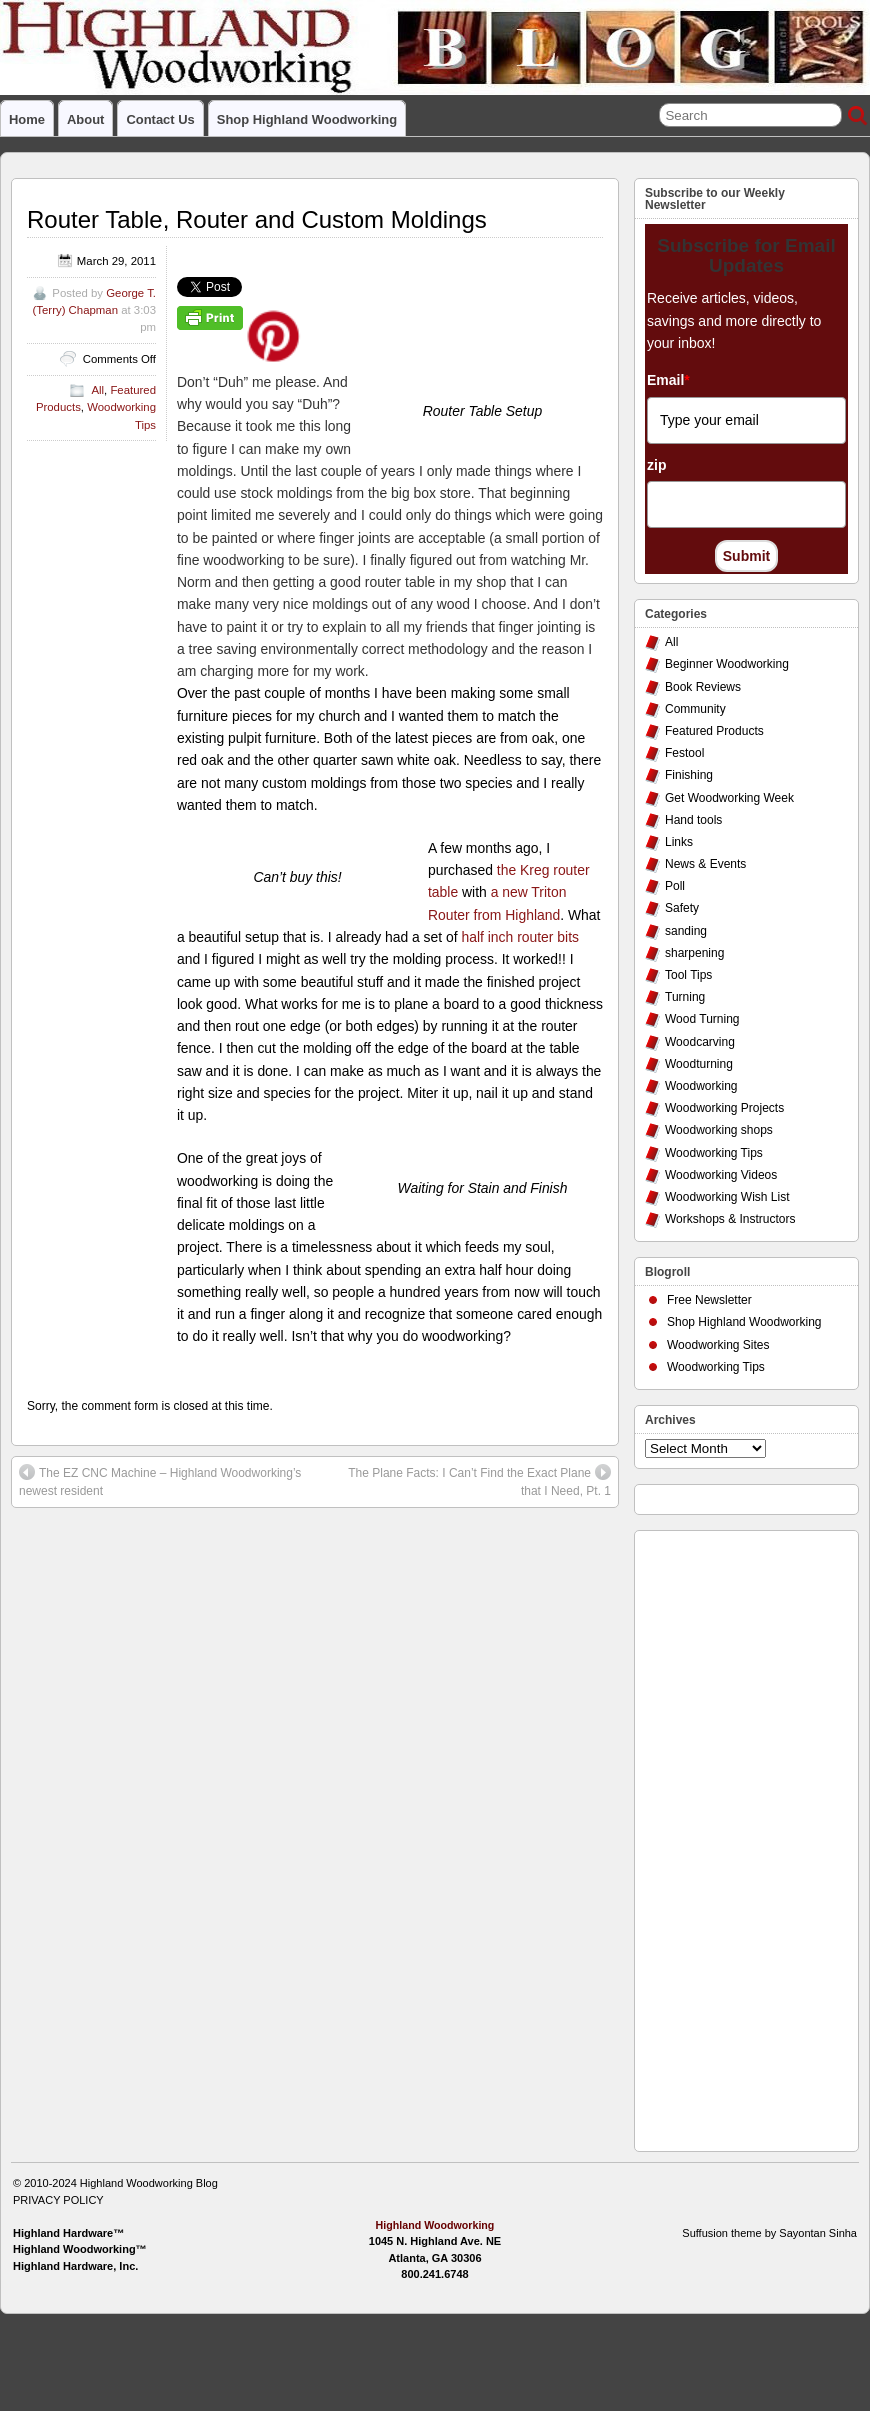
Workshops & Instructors (730, 1219)
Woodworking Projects (724, 1108)
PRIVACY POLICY (58, 2200)
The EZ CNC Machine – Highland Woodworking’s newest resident (160, 1481)
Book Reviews (703, 687)
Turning (685, 997)
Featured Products (714, 731)
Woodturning (699, 1064)
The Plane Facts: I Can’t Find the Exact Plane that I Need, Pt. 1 (479, 1481)
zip (656, 465)
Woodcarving (700, 1042)
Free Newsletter (709, 1300)
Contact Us (160, 119)
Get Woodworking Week (729, 798)
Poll (675, 886)
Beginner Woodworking (727, 664)
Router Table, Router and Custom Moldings (257, 219)
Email (668, 380)
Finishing (689, 775)
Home (27, 119)
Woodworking (701, 1086)
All (97, 390)
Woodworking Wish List (727, 1197)
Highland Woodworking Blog (149, 2183)
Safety (682, 908)
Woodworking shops (719, 1130)
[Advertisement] (725, 1836)
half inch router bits (521, 937)
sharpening (694, 953)
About (85, 119)
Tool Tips (688, 975)
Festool (684, 753)
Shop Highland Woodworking (307, 119)
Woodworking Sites (718, 1345)
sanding (686, 931)
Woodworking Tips (714, 1153)
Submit (746, 556)
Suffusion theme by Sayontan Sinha (769, 2233)
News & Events (705, 864)
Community (695, 709)
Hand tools (693, 820)
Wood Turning (702, 1019)
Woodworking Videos (721, 1175)
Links (679, 842)
